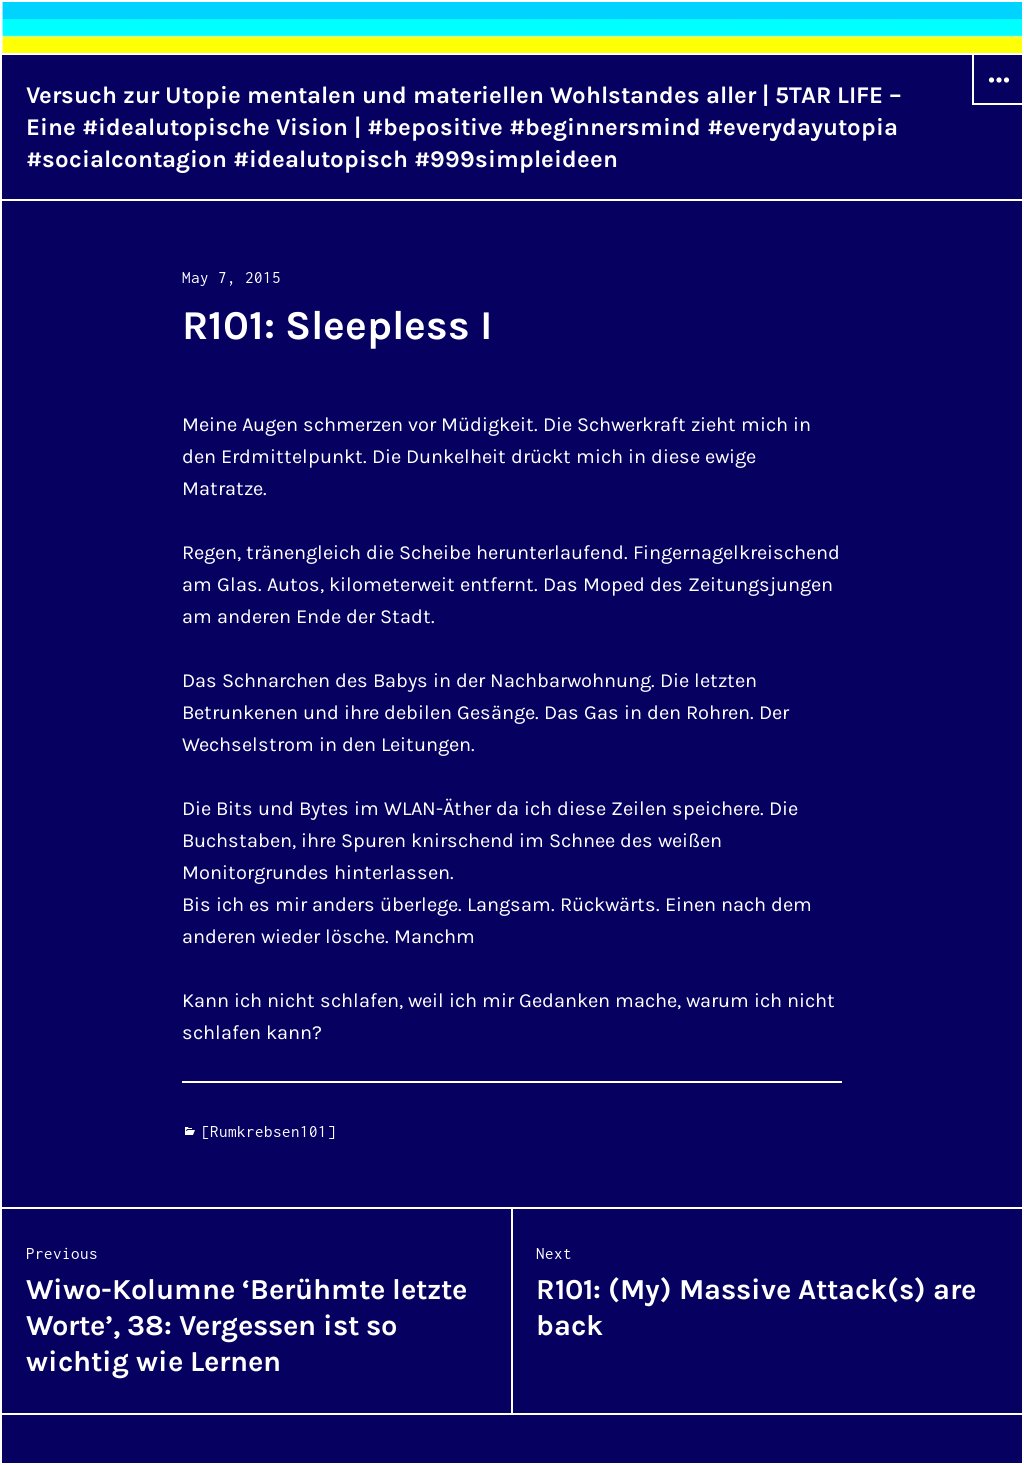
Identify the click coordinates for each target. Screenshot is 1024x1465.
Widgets (998, 104)
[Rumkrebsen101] (268, 1131)
